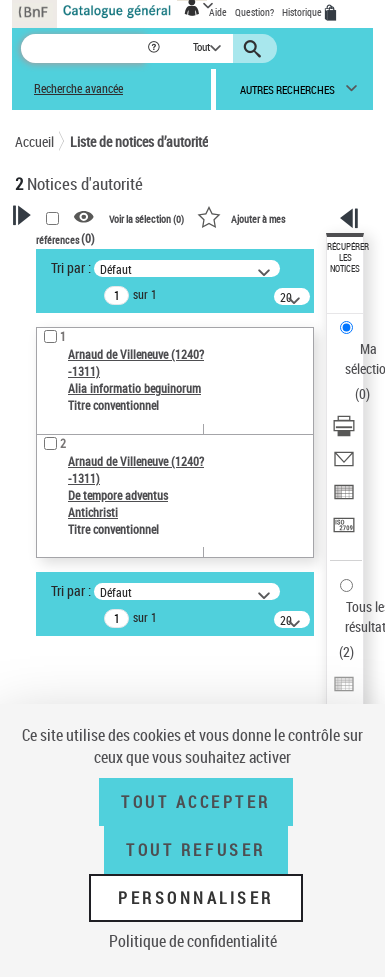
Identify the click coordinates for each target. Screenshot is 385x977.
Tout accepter (196, 802)
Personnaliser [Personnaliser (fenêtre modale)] (196, 898)
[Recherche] (83, 48)
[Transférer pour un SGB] (344, 531)
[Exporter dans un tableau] (344, 498)
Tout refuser (195, 850)
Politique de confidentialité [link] (193, 941)
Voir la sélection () (146, 218)
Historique (303, 12)
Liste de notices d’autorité (139, 141)
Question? (254, 12)
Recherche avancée (78, 88)
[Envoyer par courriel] (344, 465)
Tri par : (71, 267)
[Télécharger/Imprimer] (344, 432)
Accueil (34, 141)
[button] (155, 48)
